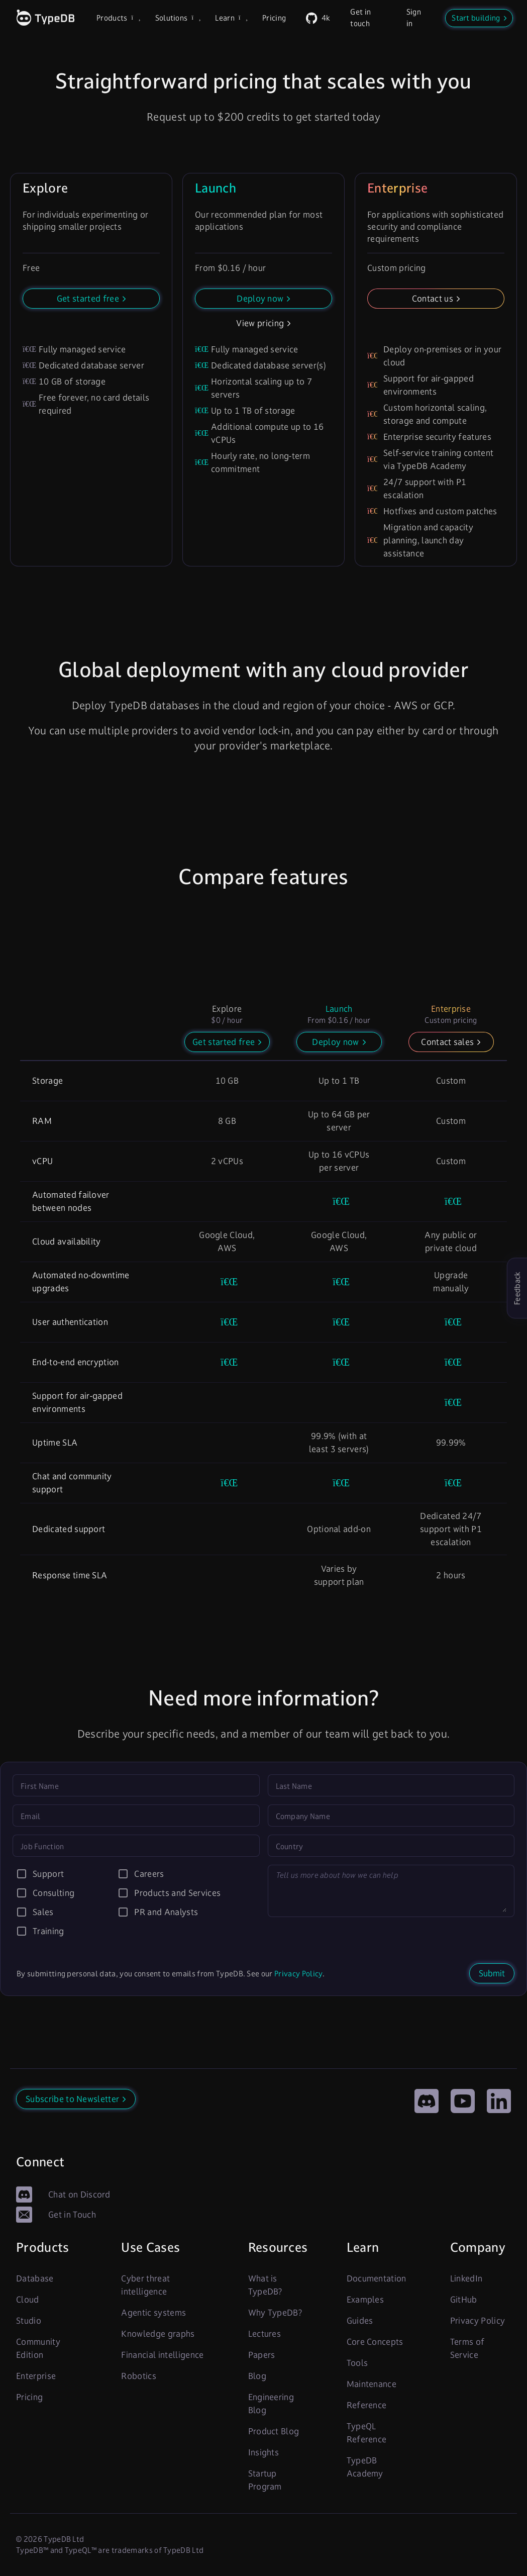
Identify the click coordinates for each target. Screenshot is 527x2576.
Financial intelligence (162, 2354)
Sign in (413, 17)
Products (117, 18)
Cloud (27, 2299)
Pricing (274, 18)
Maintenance (372, 2384)
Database (35, 2278)
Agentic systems (153, 2312)
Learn (230, 18)
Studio (28, 2320)
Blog (257, 2375)
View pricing (260, 323)
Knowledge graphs (157, 2333)
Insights (263, 2452)
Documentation (376, 2278)
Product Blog (273, 2431)
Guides (360, 2320)
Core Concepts (375, 2341)
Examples (365, 2299)
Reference (367, 2405)
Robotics (138, 2375)
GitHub (463, 2299)
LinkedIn (466, 2278)
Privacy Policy (298, 1973)
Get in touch (360, 17)
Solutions (177, 18)
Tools (357, 2362)
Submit (492, 1973)
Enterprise (36, 2375)
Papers (261, 2354)
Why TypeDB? (275, 2312)
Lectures (264, 2333)
